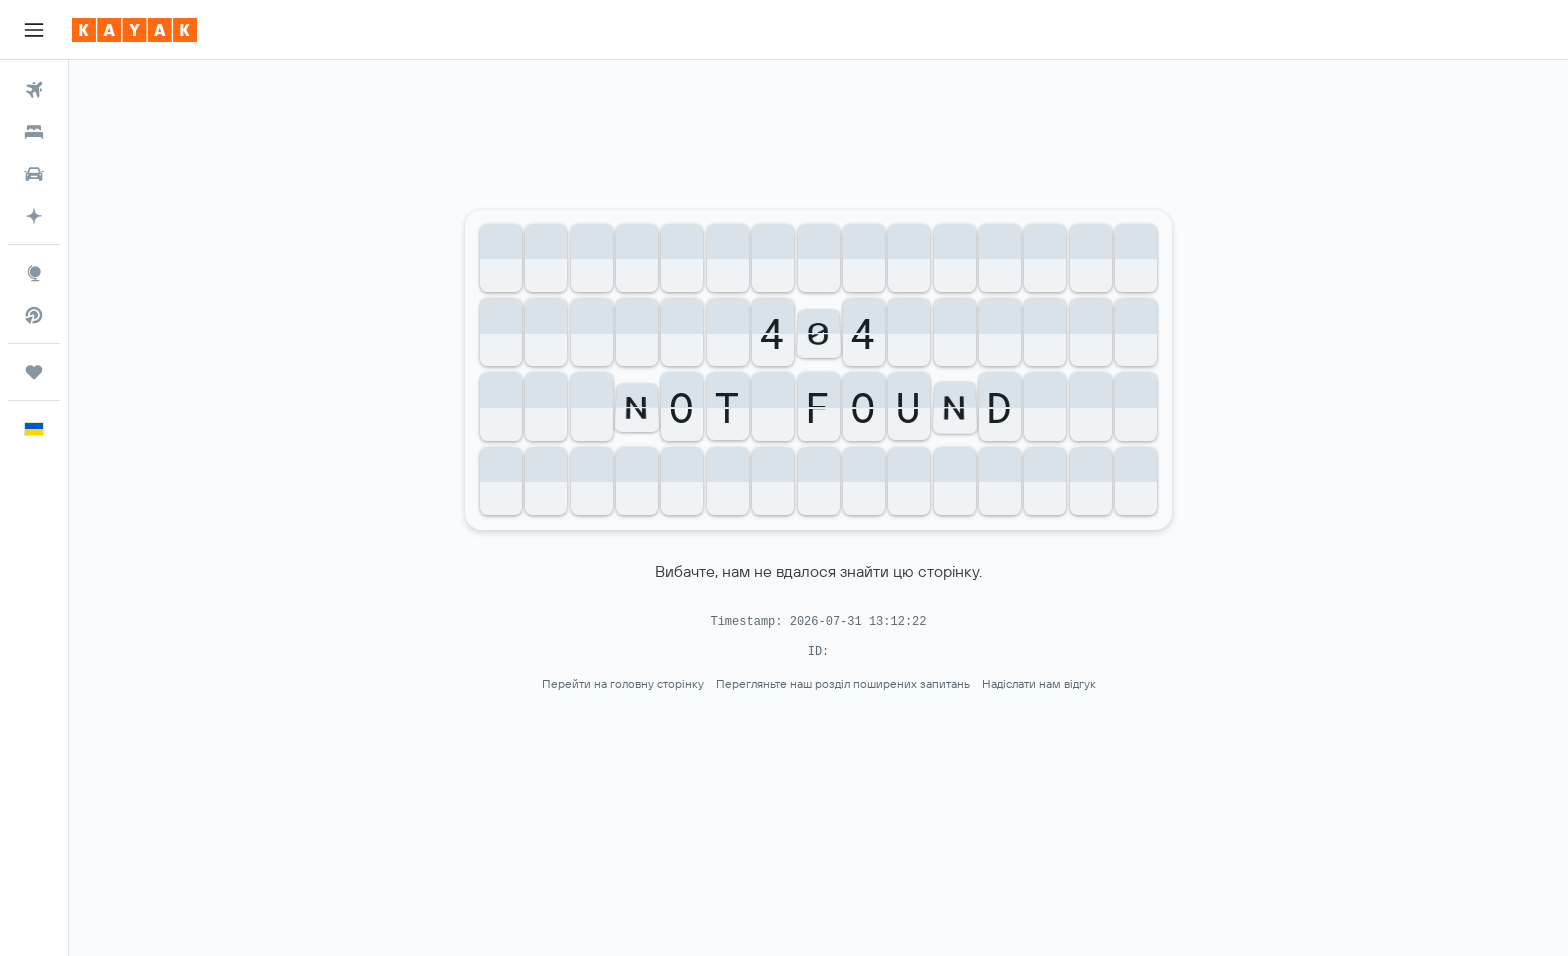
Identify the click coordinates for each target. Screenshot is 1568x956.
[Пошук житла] (34, 132)
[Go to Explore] (34, 273)
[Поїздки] (34, 372)
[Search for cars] (34, 174)
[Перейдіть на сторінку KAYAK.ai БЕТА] (34, 216)
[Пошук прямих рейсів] (34, 315)
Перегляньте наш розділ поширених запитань (843, 683)
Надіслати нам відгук (1039, 683)
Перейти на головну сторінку (623, 683)
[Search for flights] (34, 90)
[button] (34, 30)
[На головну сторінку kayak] (134, 30)
